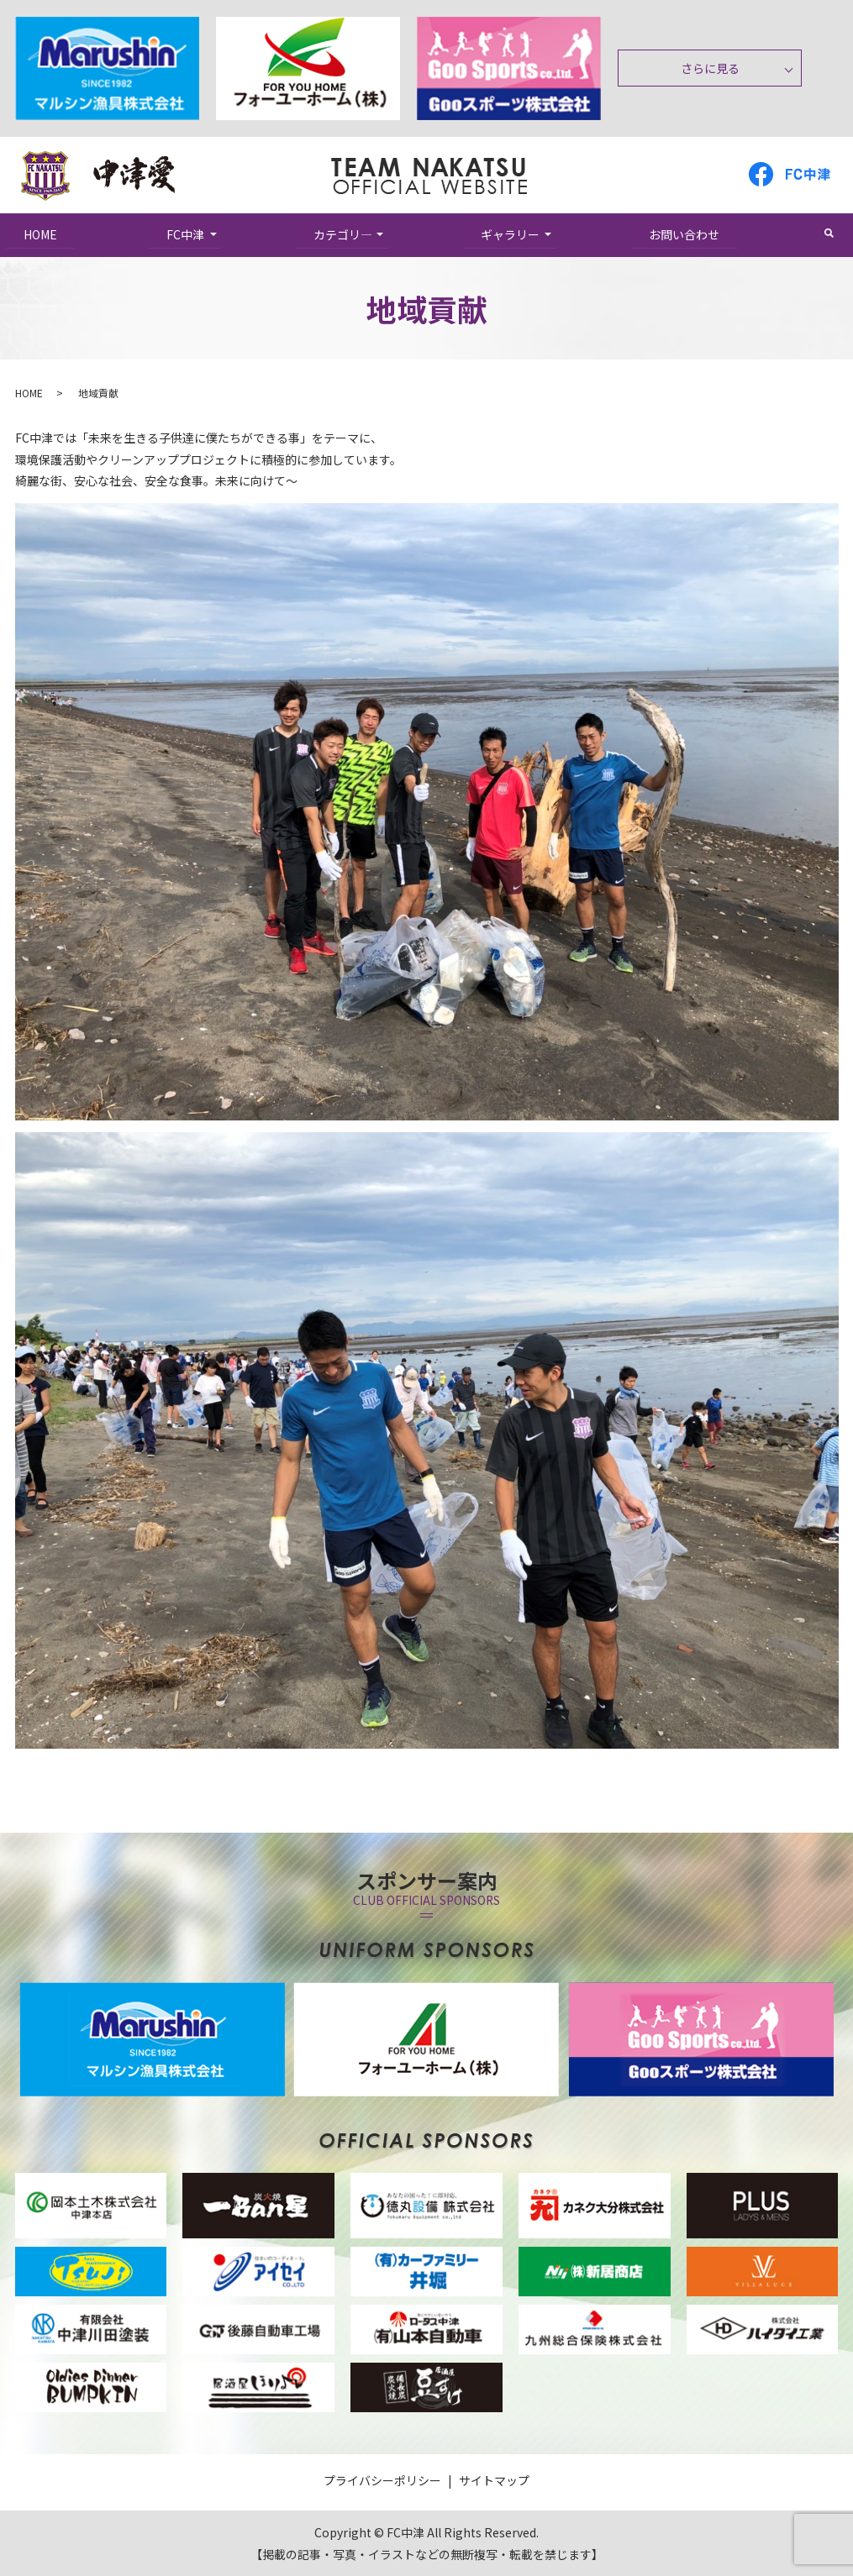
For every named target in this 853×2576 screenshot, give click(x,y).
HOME (41, 233)
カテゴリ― (342, 233)
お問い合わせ (685, 233)
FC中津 (185, 233)
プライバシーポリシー (382, 2480)
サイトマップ (494, 2480)
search (837, 233)
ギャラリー (511, 233)
